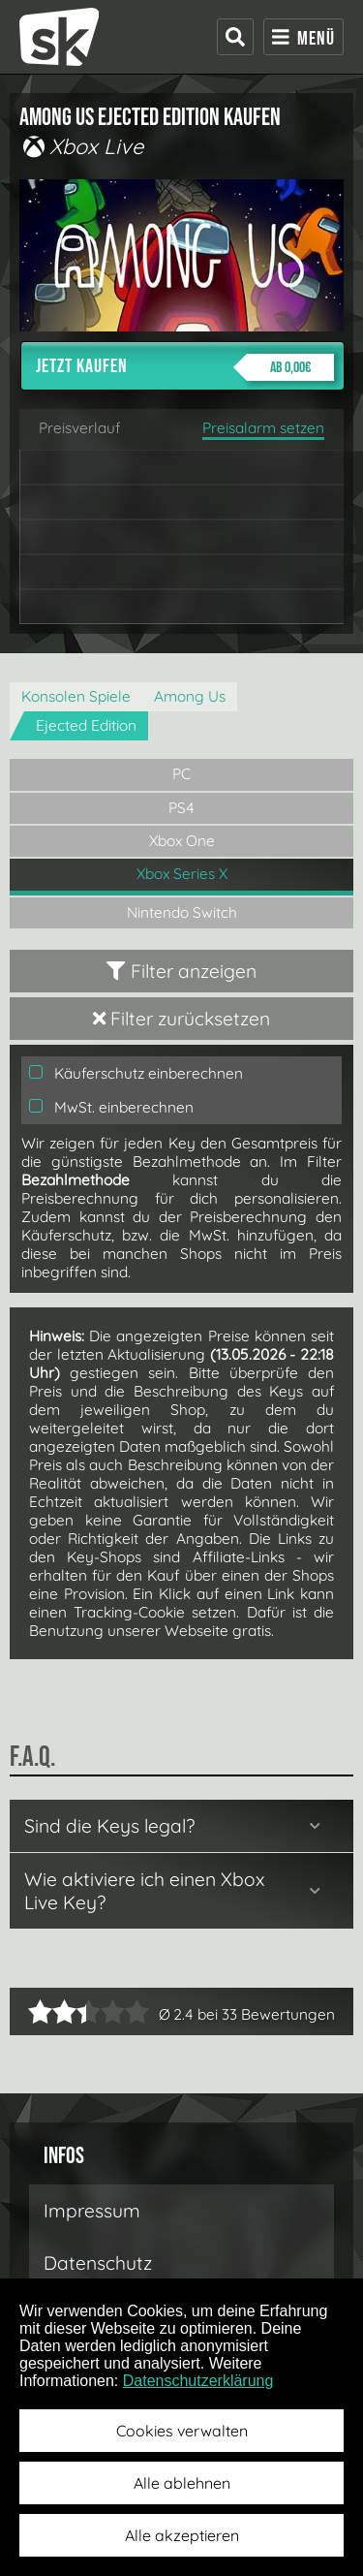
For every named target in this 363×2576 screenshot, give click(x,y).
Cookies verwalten (182, 2430)
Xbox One (182, 841)
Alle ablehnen (182, 2483)
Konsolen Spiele (76, 696)
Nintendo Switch (182, 912)
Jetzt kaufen (185, 367)
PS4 (181, 808)
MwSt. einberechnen (111, 1107)
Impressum (92, 2210)
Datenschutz (98, 2263)
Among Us (190, 696)
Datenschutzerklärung (198, 2380)
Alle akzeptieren (182, 2535)
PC (181, 774)
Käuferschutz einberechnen (136, 1073)
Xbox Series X (181, 873)
